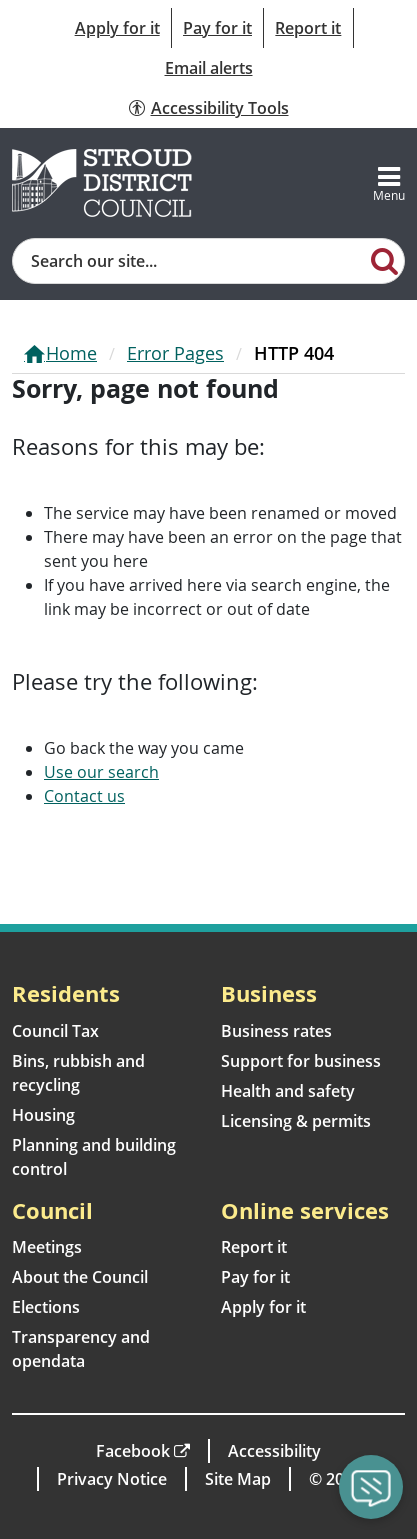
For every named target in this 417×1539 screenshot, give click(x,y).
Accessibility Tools (220, 108)
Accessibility (274, 1451)
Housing (43, 1115)
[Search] (384, 260)
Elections (46, 1307)
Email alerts (209, 68)
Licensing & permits (296, 1121)
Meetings (47, 1247)
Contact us (84, 796)
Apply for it (117, 28)
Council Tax (55, 1031)
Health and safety (288, 1091)
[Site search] (189, 261)
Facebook (133, 1451)
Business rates (276, 1031)
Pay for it (217, 28)
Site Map (238, 1479)
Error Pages (175, 353)
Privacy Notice (112, 1479)
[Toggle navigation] (389, 183)
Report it (308, 28)
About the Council (80, 1277)
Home (71, 353)
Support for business (301, 1061)
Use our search (101, 772)
